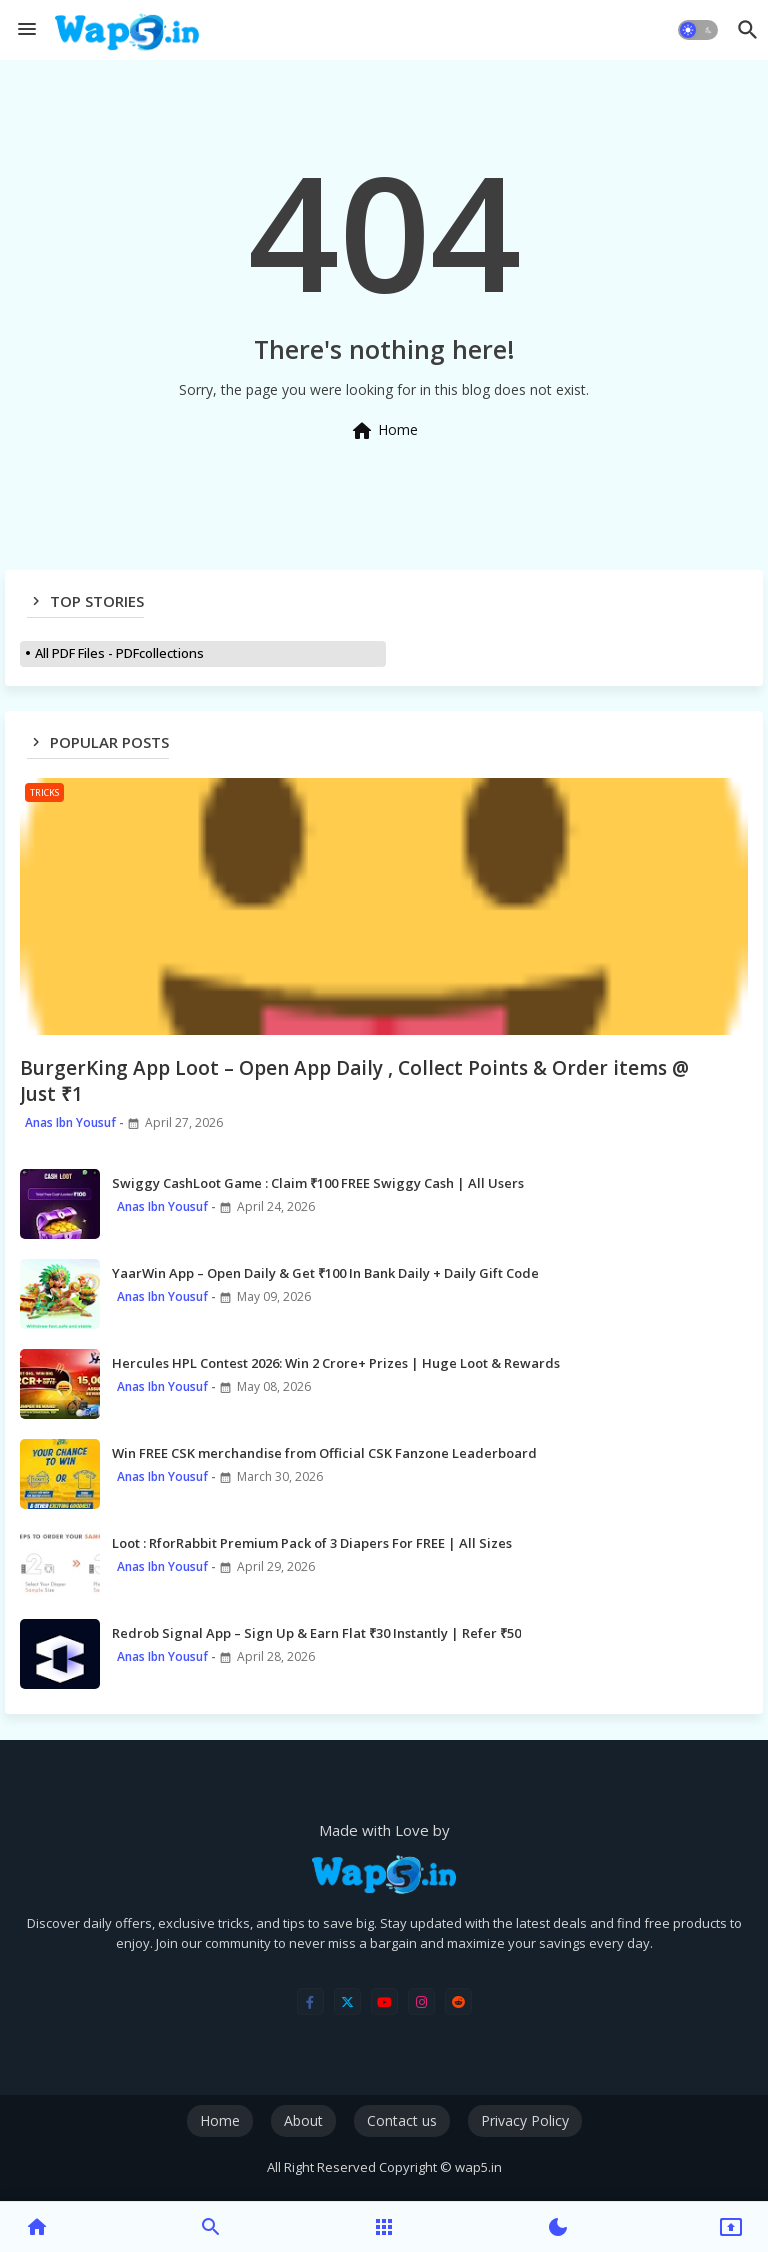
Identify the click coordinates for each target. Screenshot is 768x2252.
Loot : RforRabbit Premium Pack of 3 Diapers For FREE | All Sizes (312, 1543)
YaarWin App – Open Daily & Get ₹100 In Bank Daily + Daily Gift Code (325, 1273)
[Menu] (27, 30)
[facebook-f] (310, 2001)
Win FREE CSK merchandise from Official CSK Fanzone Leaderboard (324, 1453)
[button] (698, 30)
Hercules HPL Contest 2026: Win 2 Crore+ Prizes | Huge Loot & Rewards (336, 1363)
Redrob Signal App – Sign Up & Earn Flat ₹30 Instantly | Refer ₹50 (316, 1633)
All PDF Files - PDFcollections (119, 653)
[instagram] (421, 2001)
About (303, 2120)
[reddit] (458, 2001)
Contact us (402, 2120)
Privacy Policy (525, 2120)
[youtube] (384, 2001)
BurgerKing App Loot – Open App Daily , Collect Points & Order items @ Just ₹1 (354, 1081)
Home (384, 431)
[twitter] (347, 2001)
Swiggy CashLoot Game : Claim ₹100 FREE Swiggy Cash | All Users (318, 1183)
